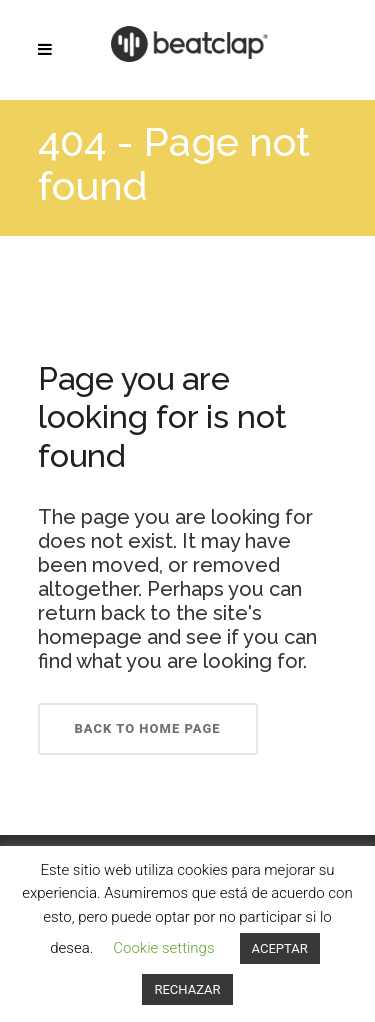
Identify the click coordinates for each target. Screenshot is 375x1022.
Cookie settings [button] (163, 948)
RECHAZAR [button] (187, 989)
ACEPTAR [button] (280, 948)
